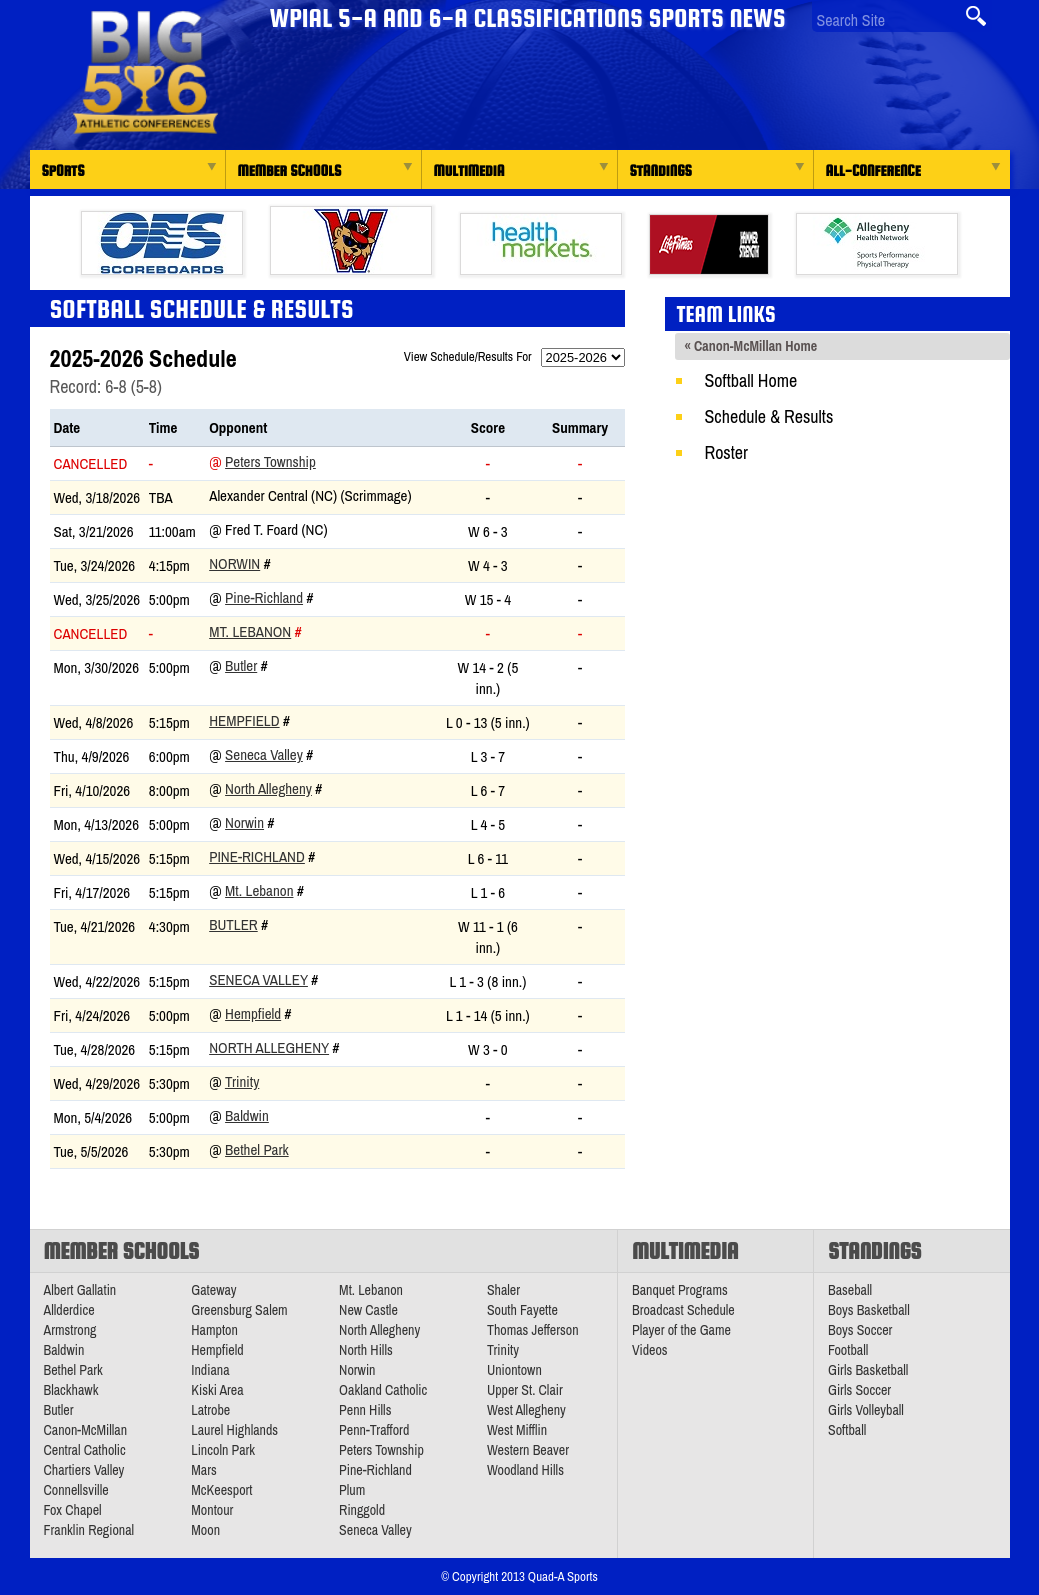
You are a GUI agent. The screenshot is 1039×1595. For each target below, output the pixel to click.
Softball (847, 1430)
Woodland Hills (525, 1470)
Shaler (503, 1290)
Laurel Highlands (234, 1430)
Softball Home (751, 380)
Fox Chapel (73, 1510)
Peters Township (270, 461)
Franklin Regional (89, 1530)
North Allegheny (268, 788)
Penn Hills (365, 1410)
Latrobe (210, 1410)
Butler (241, 665)
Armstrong (70, 1330)
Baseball (850, 1290)
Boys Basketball (869, 1310)
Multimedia (469, 170)
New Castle (368, 1310)
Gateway (213, 1290)
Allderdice (69, 1310)
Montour (212, 1510)
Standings (661, 170)
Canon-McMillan (86, 1430)
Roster (726, 452)
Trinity (242, 1081)
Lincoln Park (223, 1450)
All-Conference (873, 170)
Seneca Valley (264, 754)
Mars (204, 1470)
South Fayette (522, 1310)
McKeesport (221, 1490)
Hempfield (244, 720)
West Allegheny (526, 1410)
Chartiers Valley (84, 1470)
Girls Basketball (868, 1370)
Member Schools (290, 170)
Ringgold (362, 1510)
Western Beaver (528, 1450)
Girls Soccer (859, 1390)
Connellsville (76, 1490)
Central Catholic (85, 1450)
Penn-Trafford (374, 1430)
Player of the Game (681, 1330)
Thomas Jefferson (533, 1330)
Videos (650, 1350)
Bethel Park (257, 1149)
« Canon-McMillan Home (751, 346)
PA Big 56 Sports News (145, 72)
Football (848, 1350)
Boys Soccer (860, 1330)
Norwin (234, 563)
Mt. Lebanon (250, 631)
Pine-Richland (264, 597)
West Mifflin (517, 1430)
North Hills (366, 1350)
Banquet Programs (680, 1290)
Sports (63, 170)
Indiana (210, 1370)
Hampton (214, 1330)
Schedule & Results (769, 416)
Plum (352, 1490)
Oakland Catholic (383, 1390)
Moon (205, 1530)
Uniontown (514, 1370)
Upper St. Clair (525, 1390)
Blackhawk (71, 1390)
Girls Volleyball (866, 1410)
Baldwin (247, 1115)
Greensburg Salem (239, 1310)
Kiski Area (217, 1390)
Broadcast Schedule (683, 1310)
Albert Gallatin (80, 1290)
